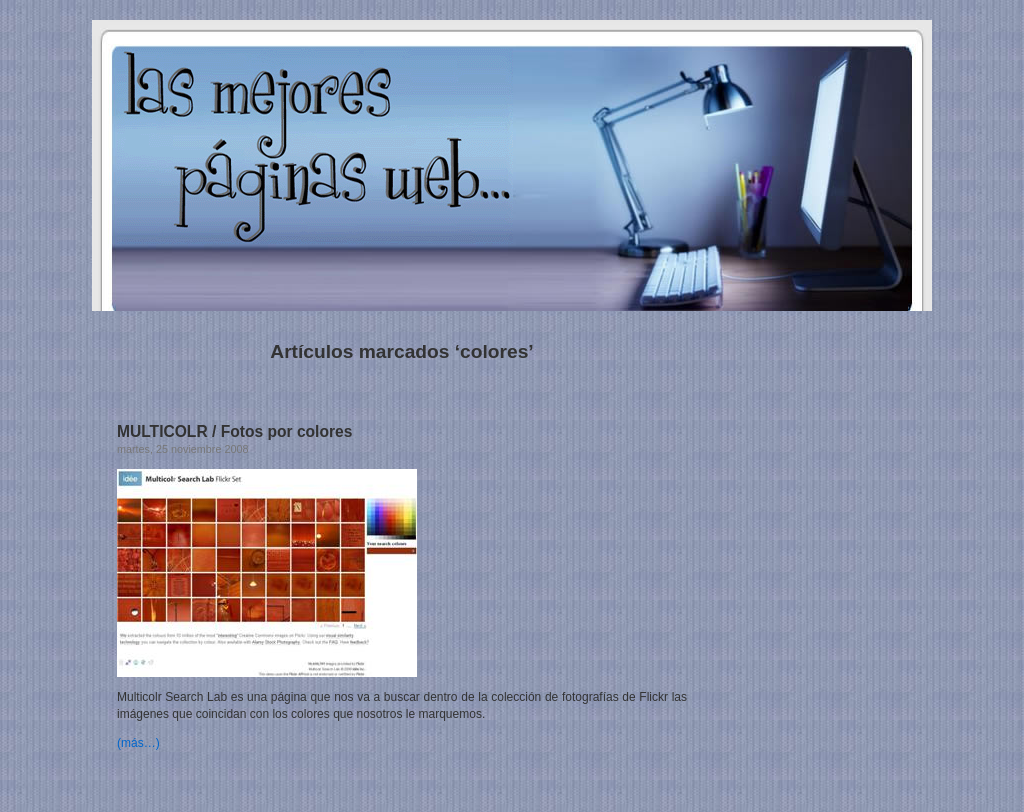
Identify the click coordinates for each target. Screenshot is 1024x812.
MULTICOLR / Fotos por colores (234, 431)
